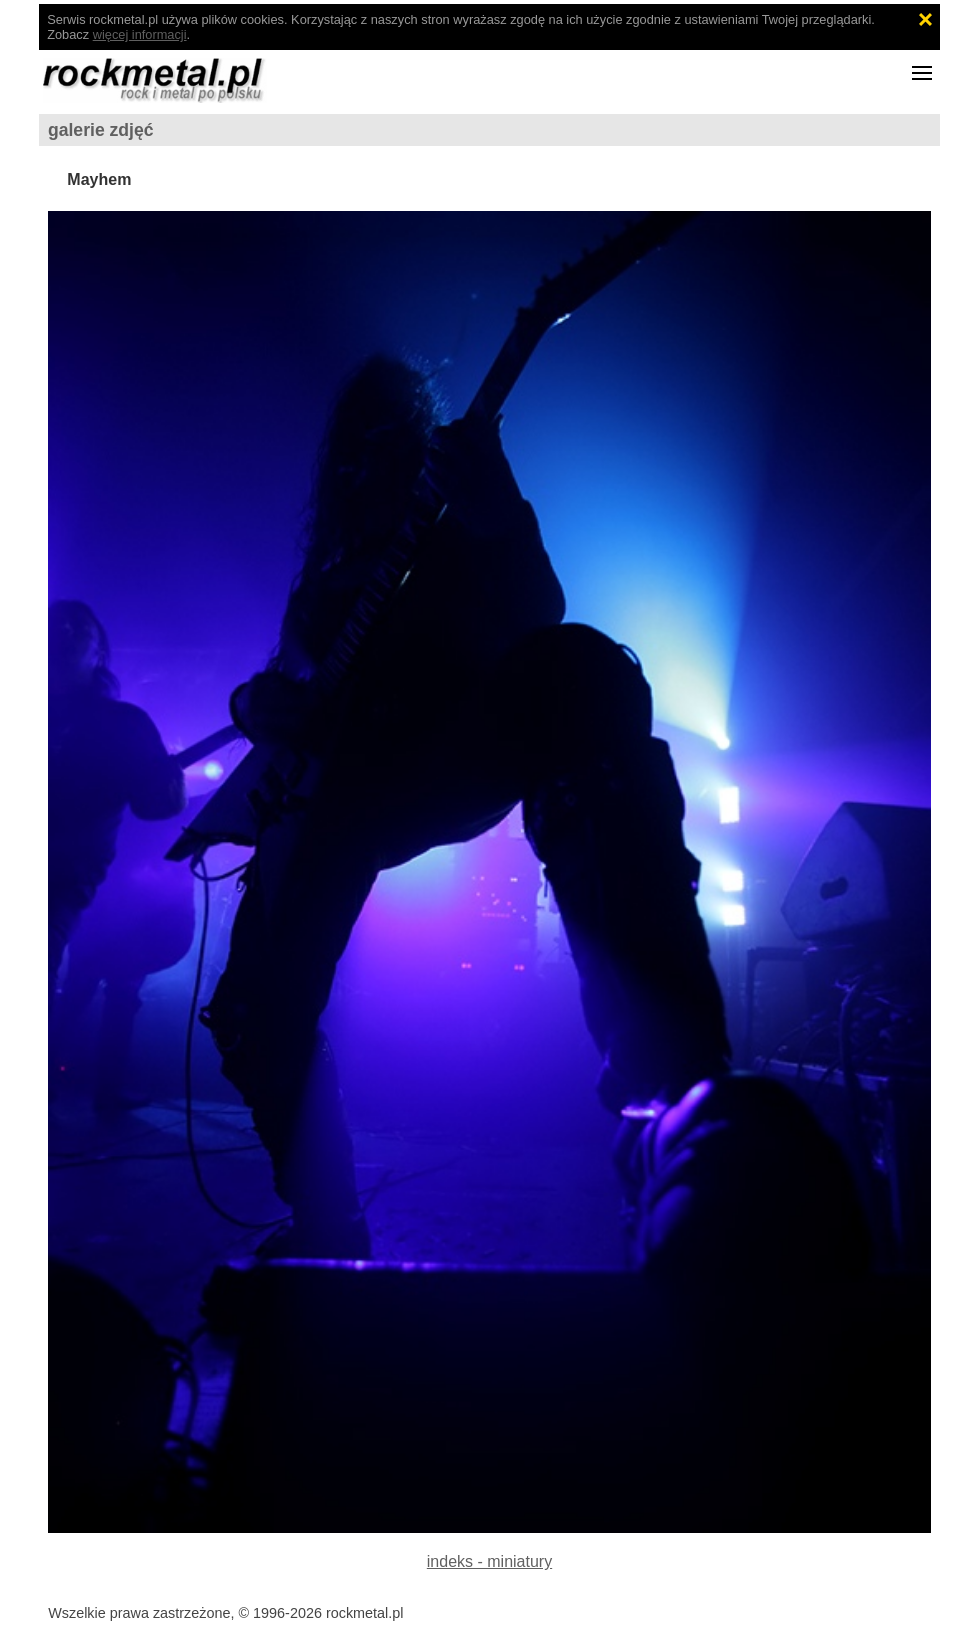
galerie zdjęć (101, 130)
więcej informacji (140, 34)
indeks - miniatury (489, 1561)
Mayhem (99, 179)
